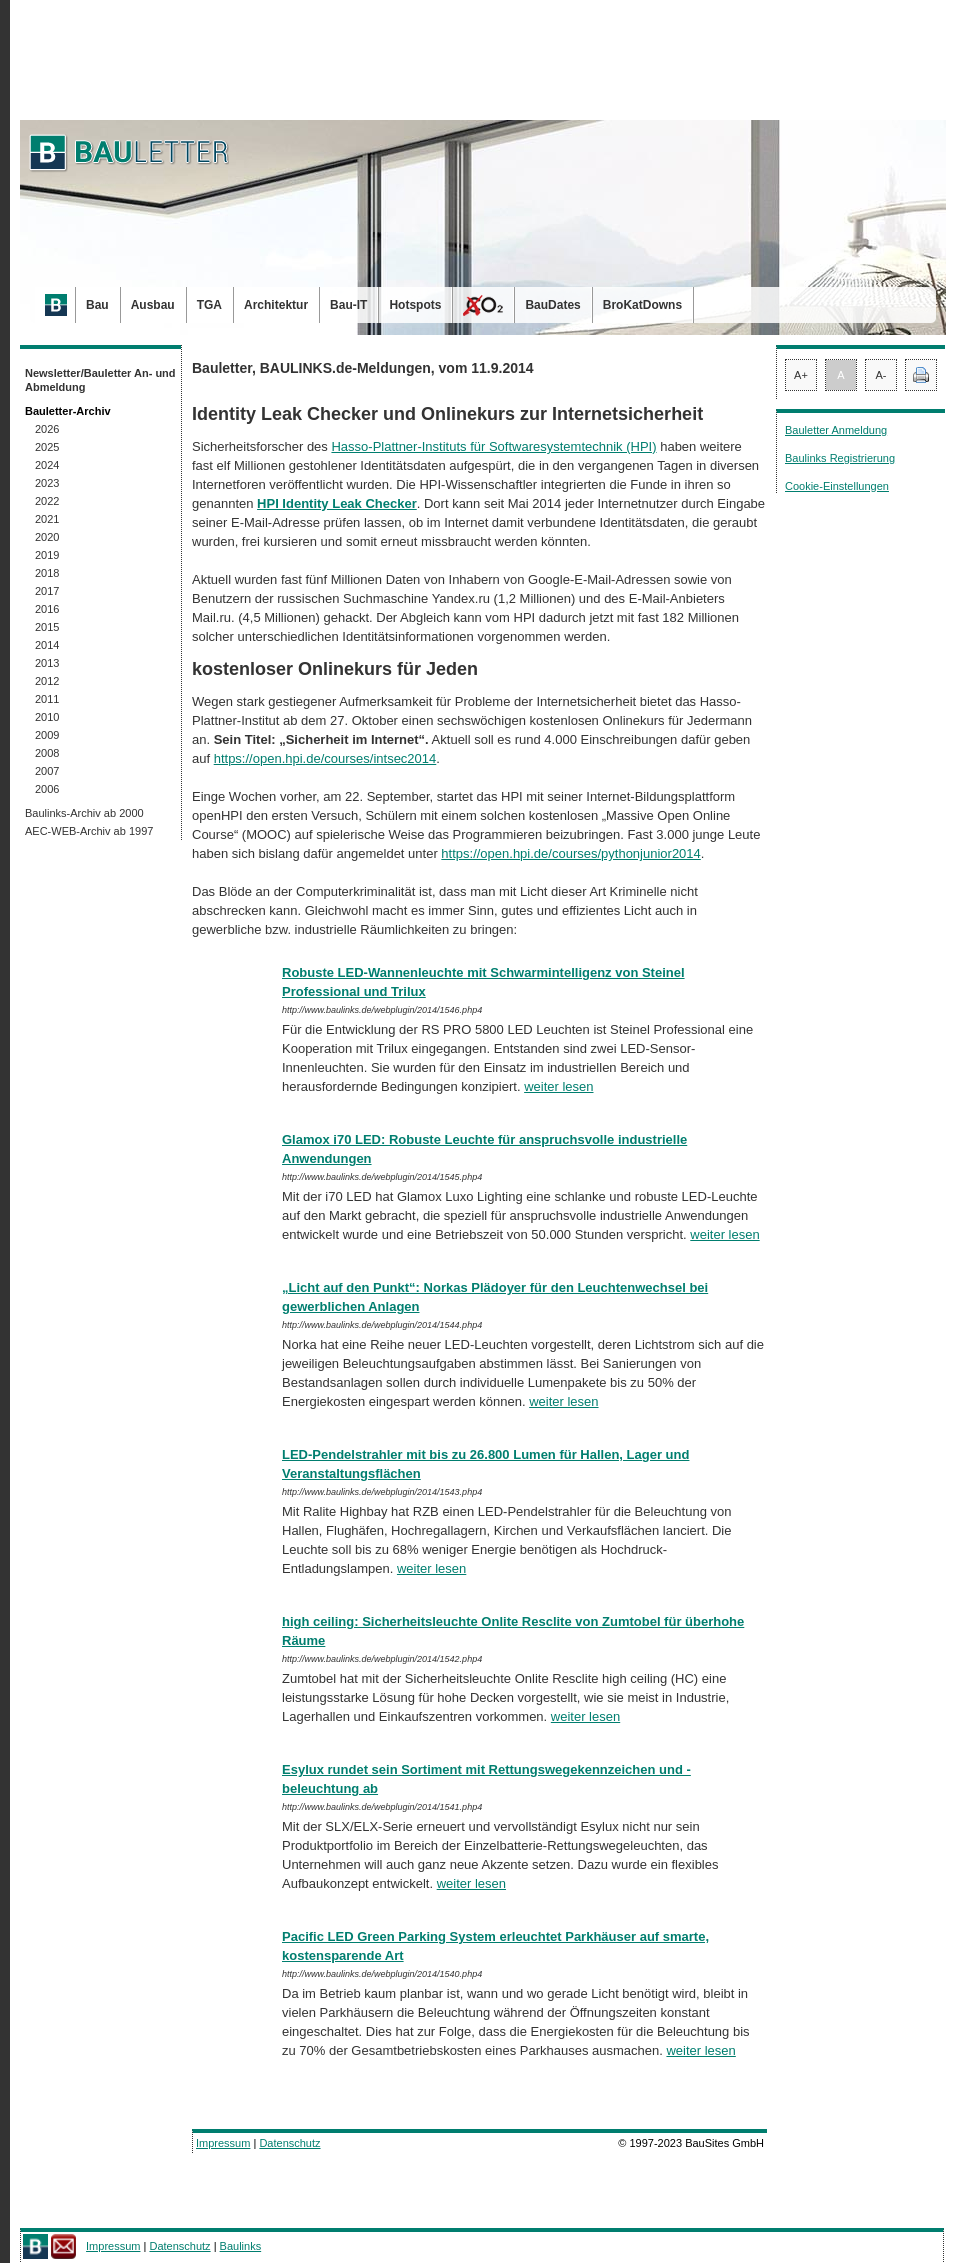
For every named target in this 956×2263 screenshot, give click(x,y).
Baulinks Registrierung (840, 458)
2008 (47, 753)
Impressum (223, 2143)
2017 (47, 591)
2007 (47, 771)
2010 (47, 717)
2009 (47, 735)
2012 (47, 681)
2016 (47, 609)
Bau (97, 305)
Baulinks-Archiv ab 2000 (84, 813)
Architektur (276, 305)
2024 (47, 465)
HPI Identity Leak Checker (337, 503)
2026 (47, 429)
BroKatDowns (642, 305)
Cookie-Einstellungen (837, 486)
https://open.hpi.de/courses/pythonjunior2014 (570, 853)
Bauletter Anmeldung (836, 430)
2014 (47, 645)
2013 (47, 663)
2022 (47, 501)
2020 (47, 537)
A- (881, 375)
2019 (47, 555)
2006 (47, 789)
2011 (47, 699)
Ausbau (153, 305)
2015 (47, 627)
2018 (47, 573)
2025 (47, 447)
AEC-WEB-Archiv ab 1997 (89, 831)
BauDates (552, 305)
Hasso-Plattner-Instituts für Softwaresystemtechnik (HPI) (493, 446)
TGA (209, 305)
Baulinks (241, 2246)
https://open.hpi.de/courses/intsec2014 (325, 758)
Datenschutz (289, 2143)
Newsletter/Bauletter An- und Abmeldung (100, 380)
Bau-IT (348, 305)
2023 (47, 483)
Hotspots (415, 305)
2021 (47, 519)
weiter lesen (558, 1086)
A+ (801, 375)
